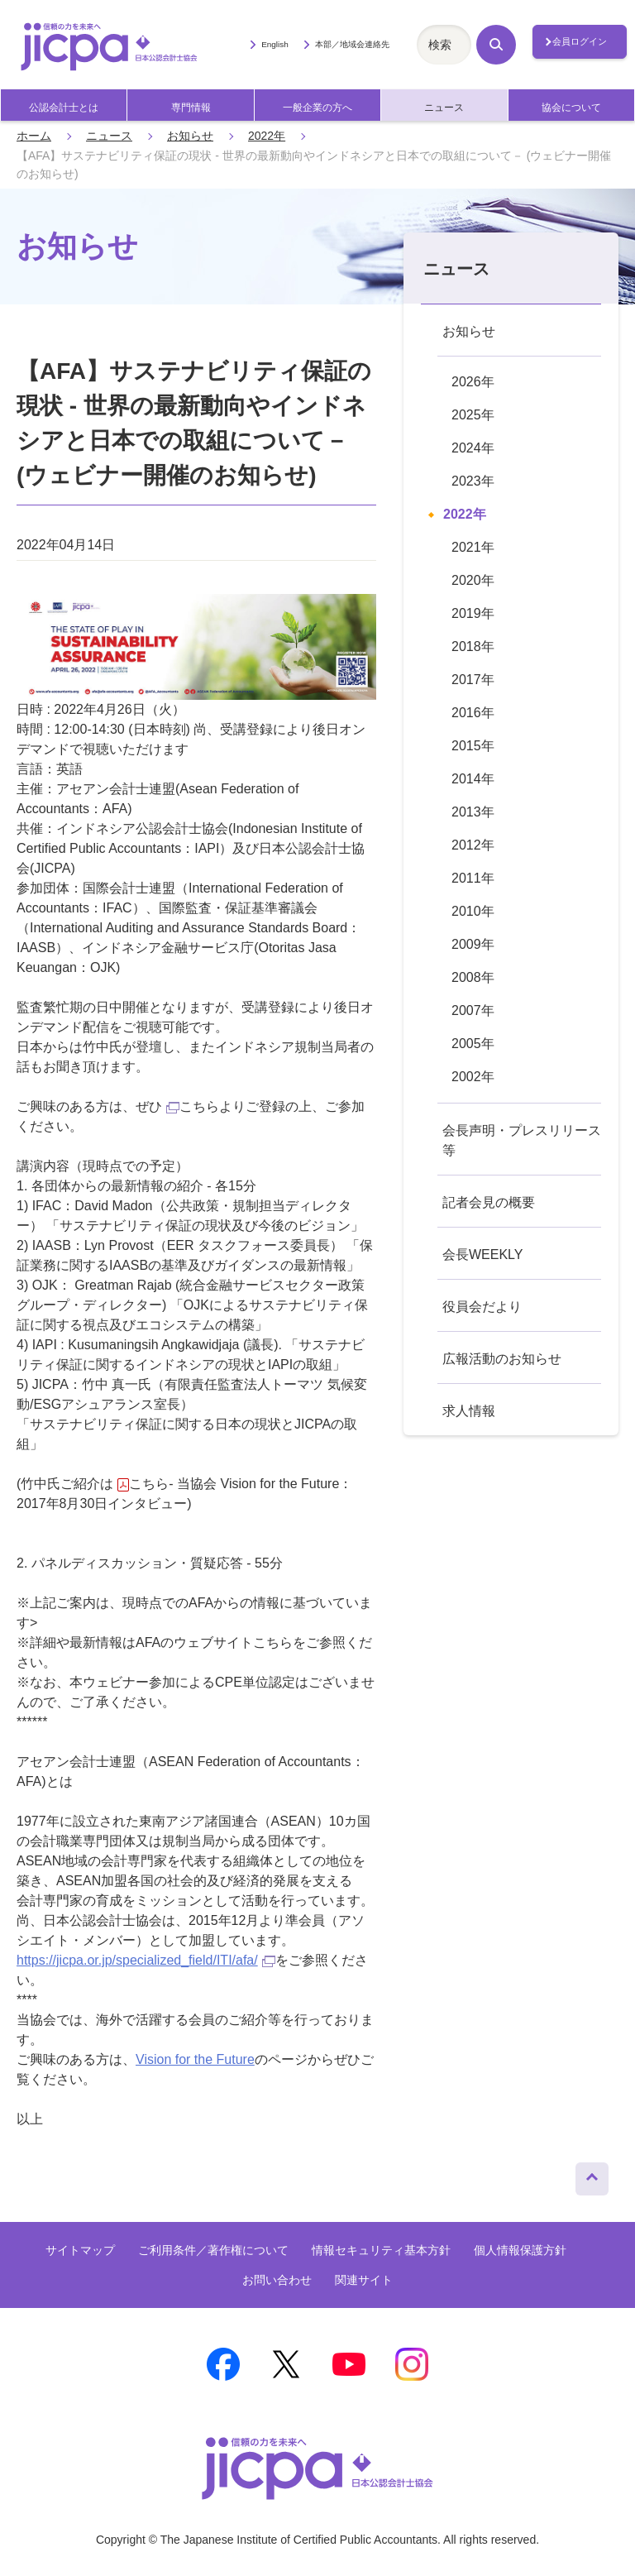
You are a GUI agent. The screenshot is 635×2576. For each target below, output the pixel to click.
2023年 (472, 481)
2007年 (472, 1010)
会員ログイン (579, 41)
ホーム (34, 135)
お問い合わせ (277, 2279)
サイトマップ (80, 2250)
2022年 (266, 135)
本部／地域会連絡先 (352, 44)
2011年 (472, 878)
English (275, 44)
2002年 (472, 1077)
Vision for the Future (195, 2059)
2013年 (472, 812)
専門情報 (191, 107)
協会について (571, 107)
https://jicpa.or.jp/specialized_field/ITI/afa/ (146, 1960)
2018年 (472, 646)
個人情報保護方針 (520, 2250)
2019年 (472, 613)
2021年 (472, 547)
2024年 (472, 448)
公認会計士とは (63, 107)
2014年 (472, 779)
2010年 (472, 911)
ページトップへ (592, 2175)
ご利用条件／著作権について (213, 2250)
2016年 (472, 713)
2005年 (472, 1044)
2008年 (472, 977)
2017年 (472, 680)
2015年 (472, 746)
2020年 (472, 580)
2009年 (472, 944)
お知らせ (190, 135)
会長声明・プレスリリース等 (521, 1140)
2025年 (472, 415)
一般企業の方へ (317, 107)
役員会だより (482, 1307)
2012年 (472, 845)
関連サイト (364, 2279)
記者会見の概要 (488, 1202)
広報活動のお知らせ (501, 1359)
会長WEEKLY (482, 1254)
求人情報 (468, 1411)
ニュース (444, 107)
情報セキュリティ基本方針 (381, 2250)
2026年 (472, 382)
